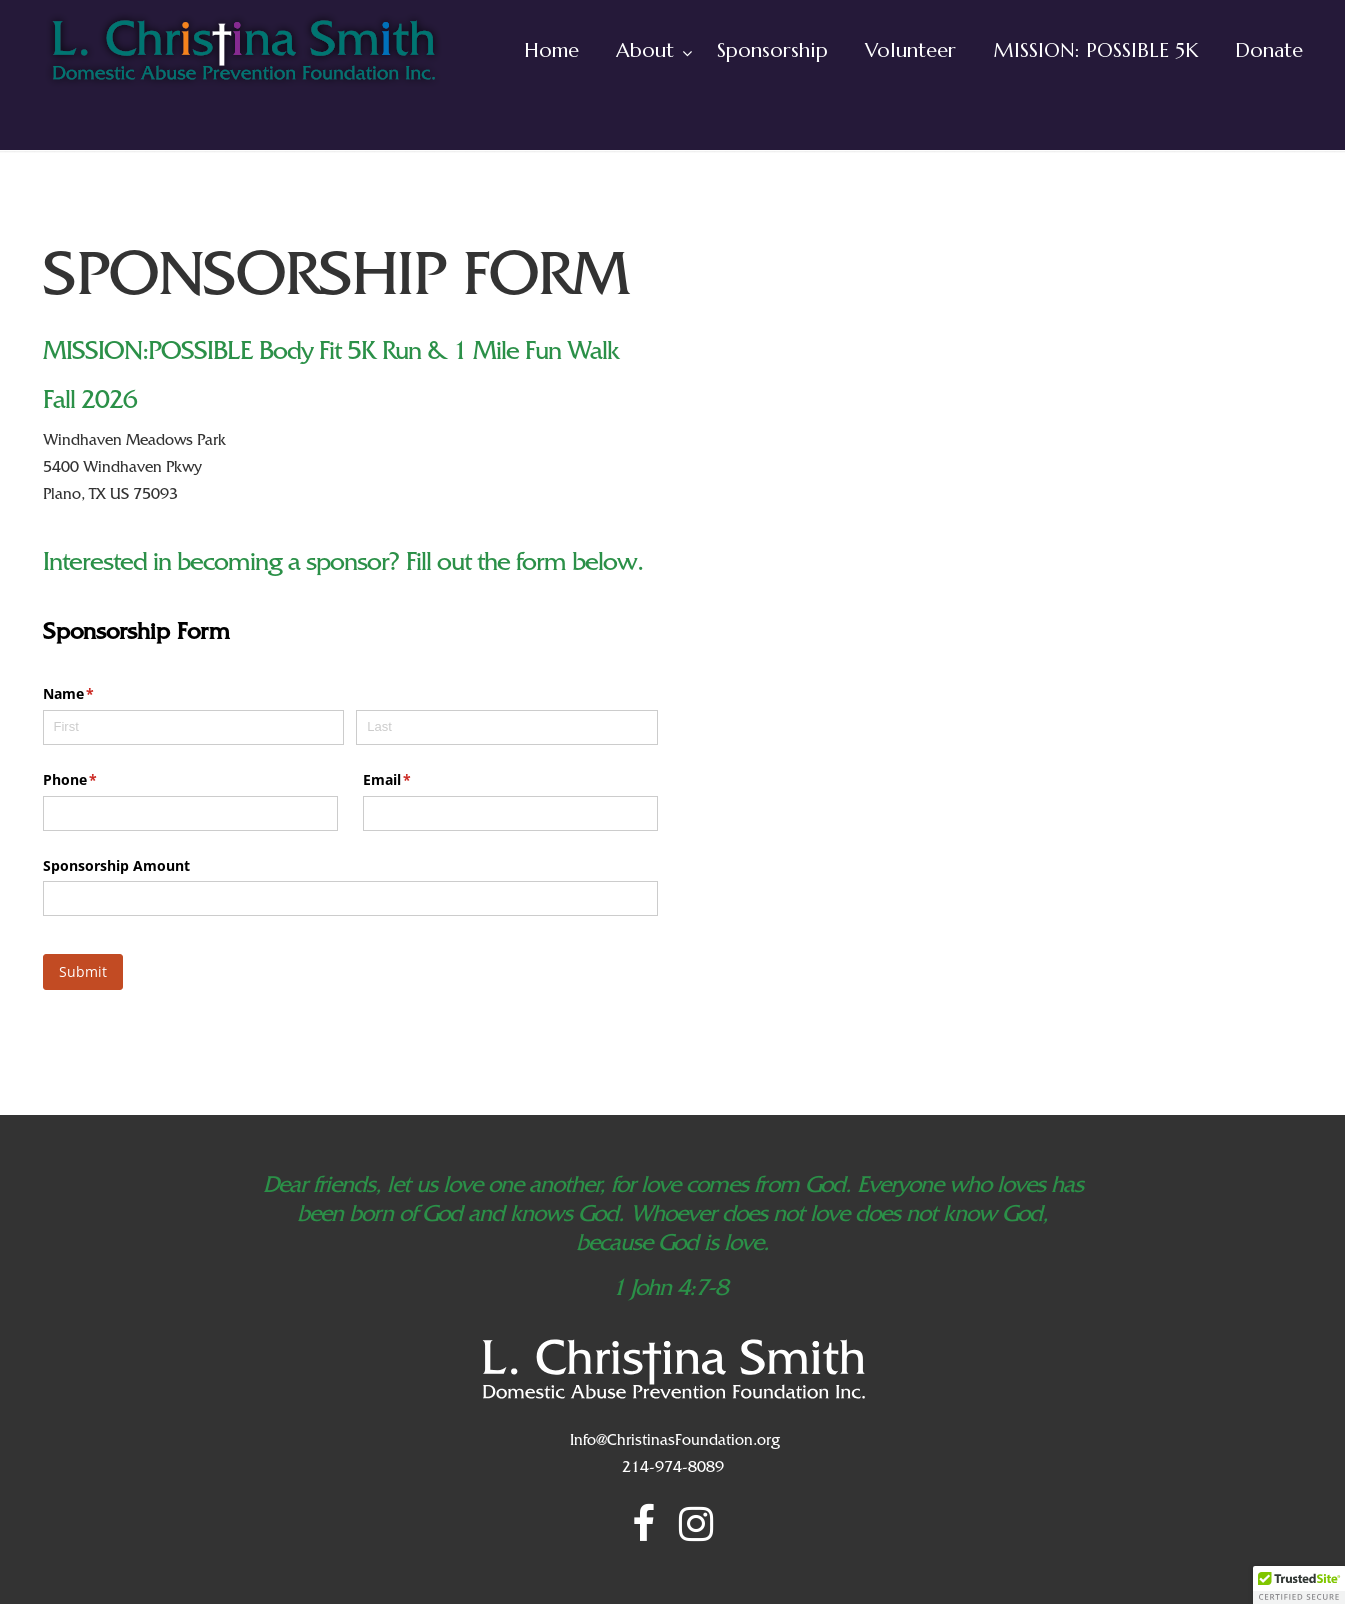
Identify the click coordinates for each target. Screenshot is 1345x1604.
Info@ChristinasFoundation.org (675, 1442)
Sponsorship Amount (116, 865)
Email (416, 780)
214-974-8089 (673, 1469)
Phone (99, 780)
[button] (1299, 1585)
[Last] (506, 727)
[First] (193, 727)
